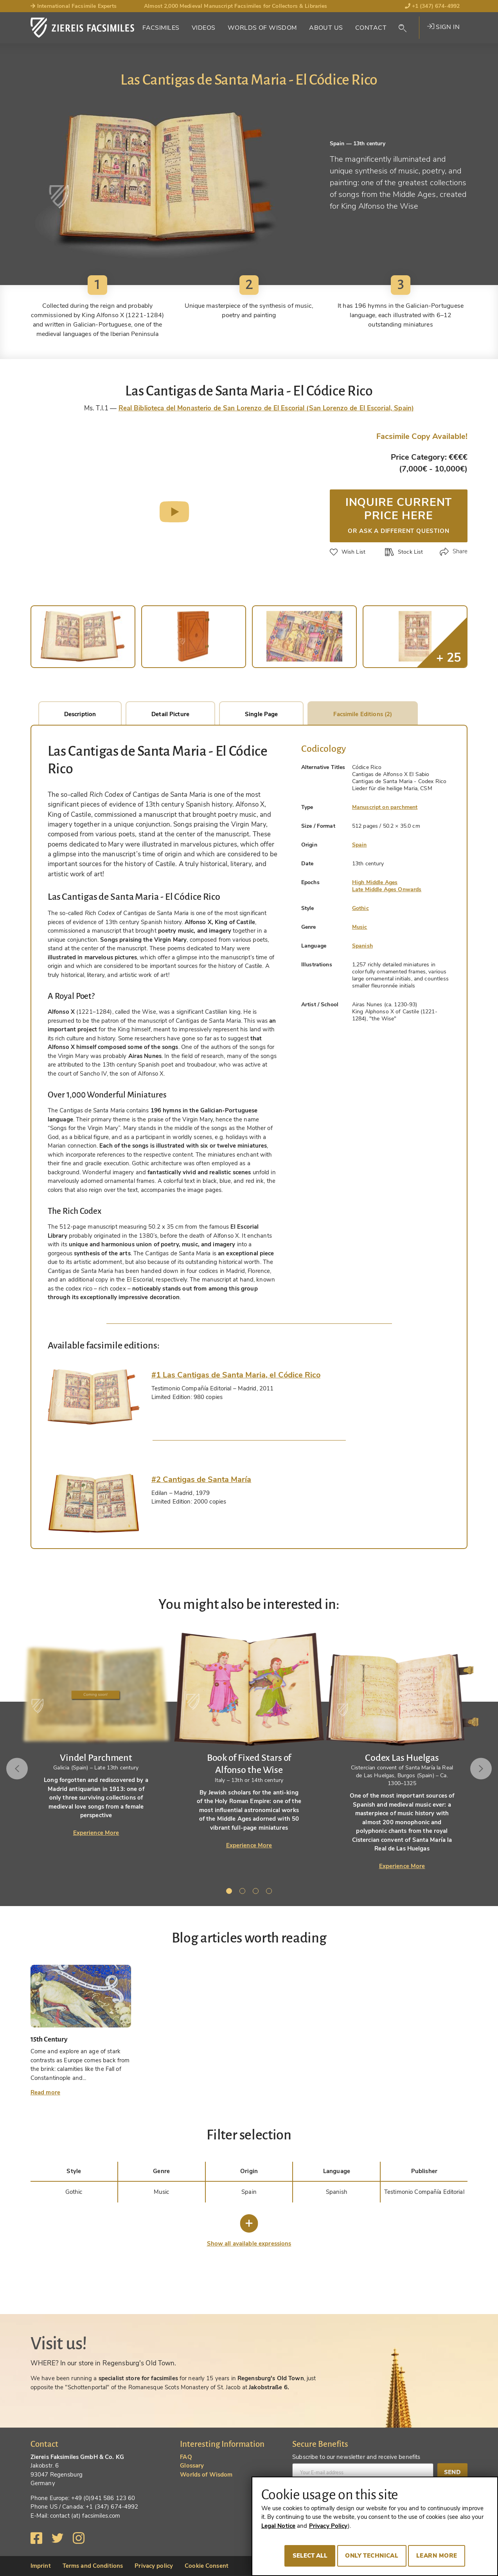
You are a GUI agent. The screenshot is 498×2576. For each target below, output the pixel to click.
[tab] (94, 1396)
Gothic (360, 908)
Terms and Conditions (93, 2566)
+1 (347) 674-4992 (432, 6)
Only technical (371, 2556)
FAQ (186, 2457)
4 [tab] (270, 1892)
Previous (18, 1769)
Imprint (41, 2566)
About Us (326, 27)
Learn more (436, 2556)
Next (479, 1769)
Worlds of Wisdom (262, 27)
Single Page (261, 714)
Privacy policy (154, 2566)
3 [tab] (257, 1892)
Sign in (443, 27)
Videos (204, 27)
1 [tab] (230, 1892)
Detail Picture (170, 714)
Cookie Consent (206, 2566)
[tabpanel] (249, 1740)
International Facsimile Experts (74, 6)
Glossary (192, 2465)
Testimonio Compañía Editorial (424, 2192)
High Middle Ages (374, 882)
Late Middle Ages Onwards (387, 889)
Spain (359, 844)
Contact (371, 27)
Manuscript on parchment (384, 807)
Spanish (362, 946)
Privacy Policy (328, 2526)
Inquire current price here (399, 514)
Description (80, 714)
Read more (45, 2092)
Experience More (96, 1833)
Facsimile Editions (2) (362, 714)
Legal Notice (278, 2526)
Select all (310, 2556)
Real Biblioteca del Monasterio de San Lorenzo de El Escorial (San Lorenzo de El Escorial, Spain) (266, 408)
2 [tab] (244, 1892)
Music (359, 927)
